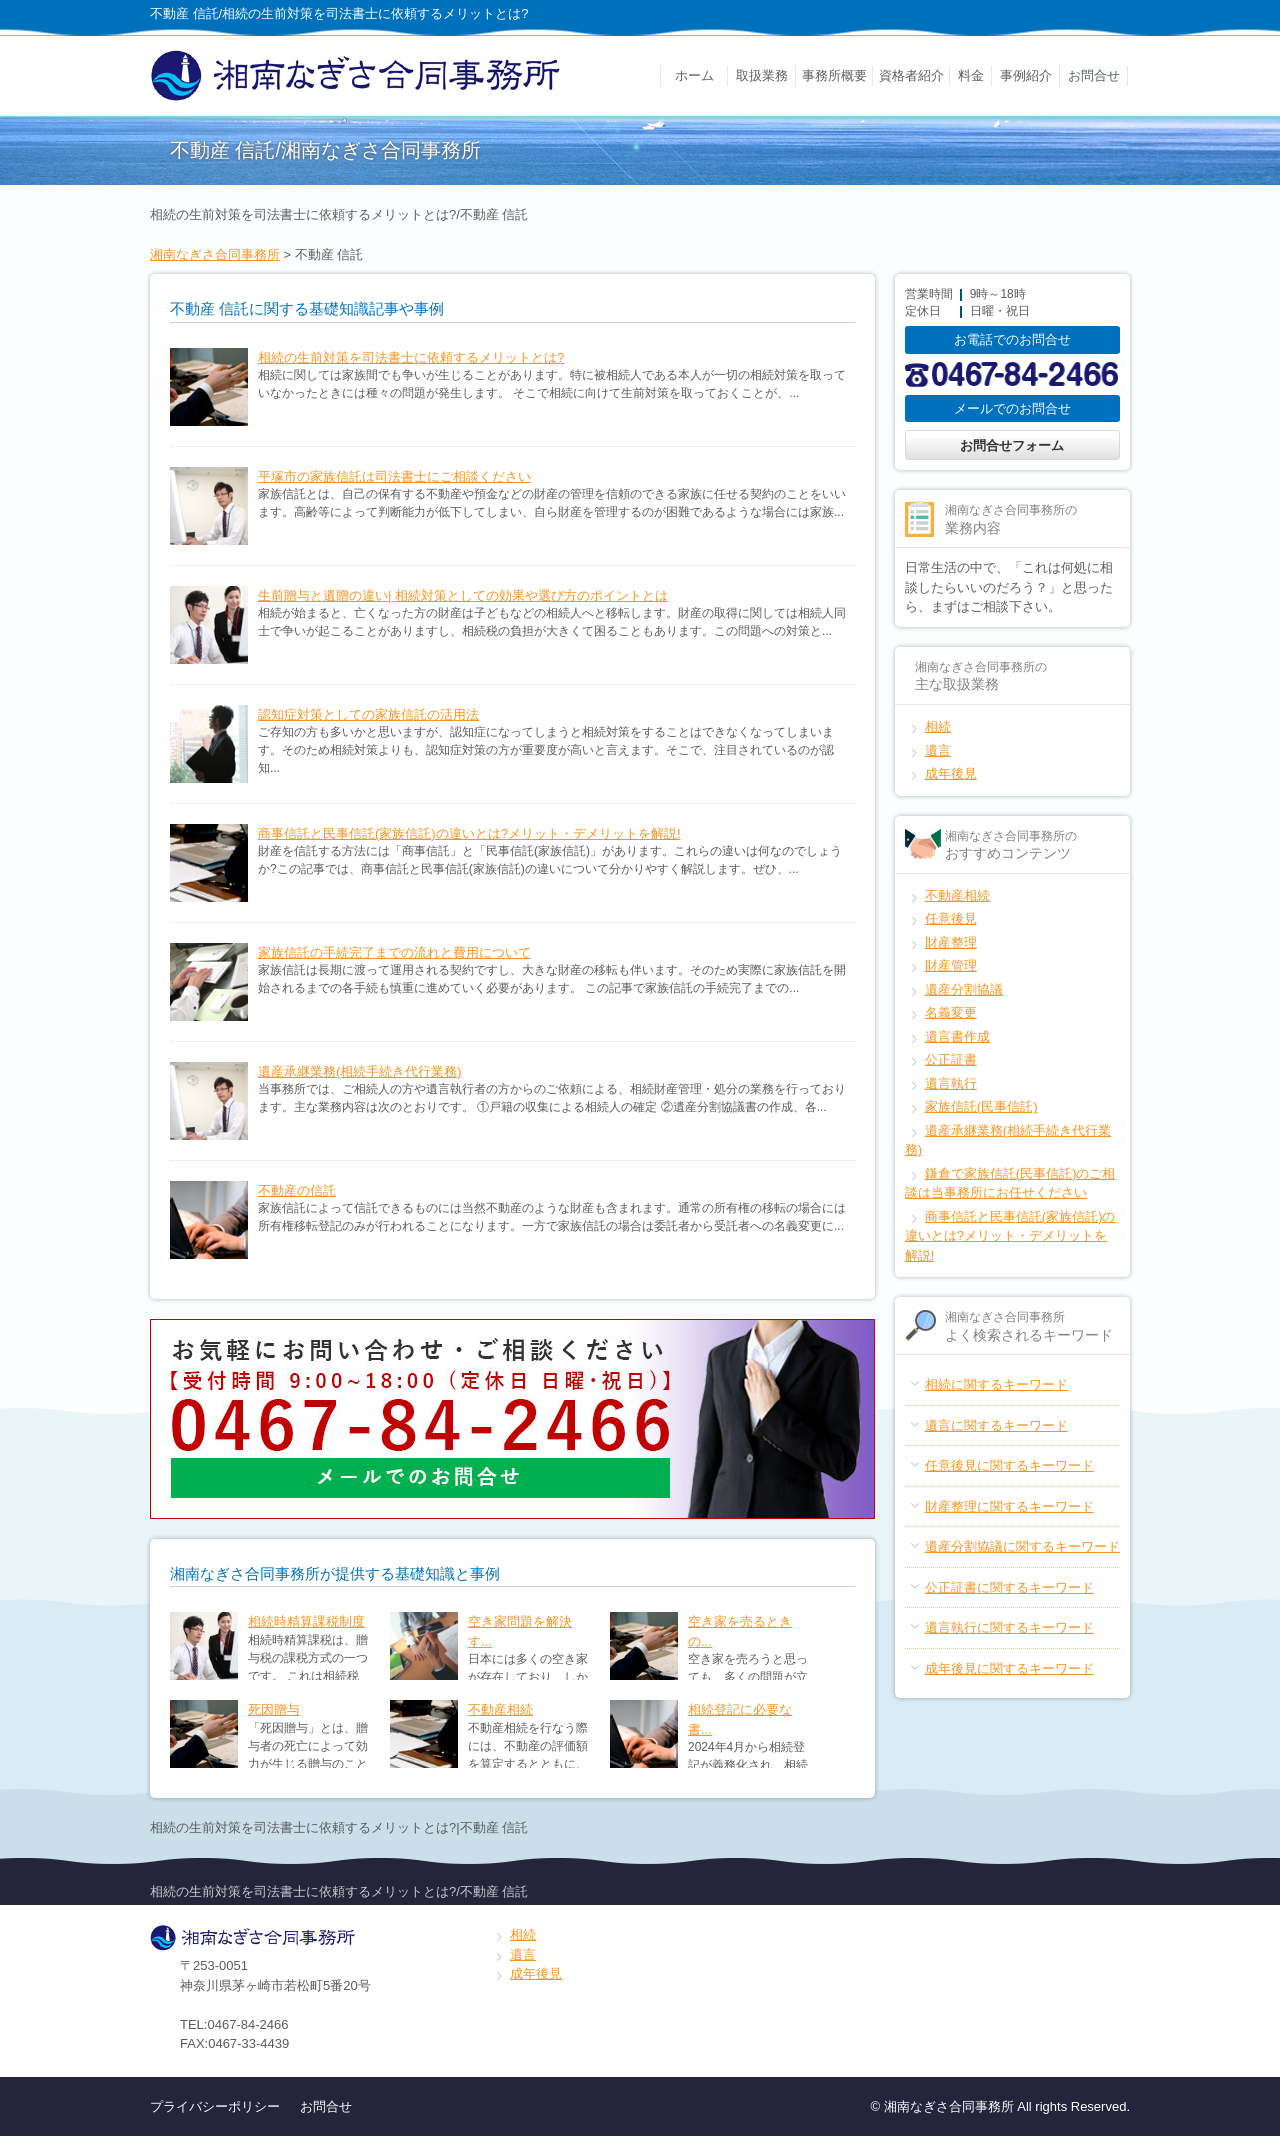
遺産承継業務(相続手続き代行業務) (360, 1071)
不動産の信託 (297, 1190)
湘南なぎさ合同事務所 (215, 254)
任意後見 (951, 918)
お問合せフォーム (1012, 445)
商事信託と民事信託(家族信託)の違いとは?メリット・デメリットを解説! (469, 833)
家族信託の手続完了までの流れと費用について (394, 952)
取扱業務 (762, 75)
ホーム (694, 75)
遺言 (938, 750)
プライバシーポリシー (215, 2106)
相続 (938, 726)
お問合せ (1094, 75)
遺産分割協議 (964, 989)
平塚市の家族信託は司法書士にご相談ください (394, 476)
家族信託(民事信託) (981, 1106)
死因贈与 (274, 1709)
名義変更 (951, 1012)
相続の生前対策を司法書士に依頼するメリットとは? (411, 357)
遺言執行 (951, 1083)
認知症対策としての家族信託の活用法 (368, 714)
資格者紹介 (911, 75)
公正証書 (951, 1059)
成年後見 (951, 773)
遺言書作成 (957, 1036)
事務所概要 (834, 75)
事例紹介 (1026, 75)
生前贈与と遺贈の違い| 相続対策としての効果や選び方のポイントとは (463, 595)
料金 (971, 75)
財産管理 (951, 965)
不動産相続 (500, 1709)
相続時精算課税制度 (306, 1621)
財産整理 (951, 942)
